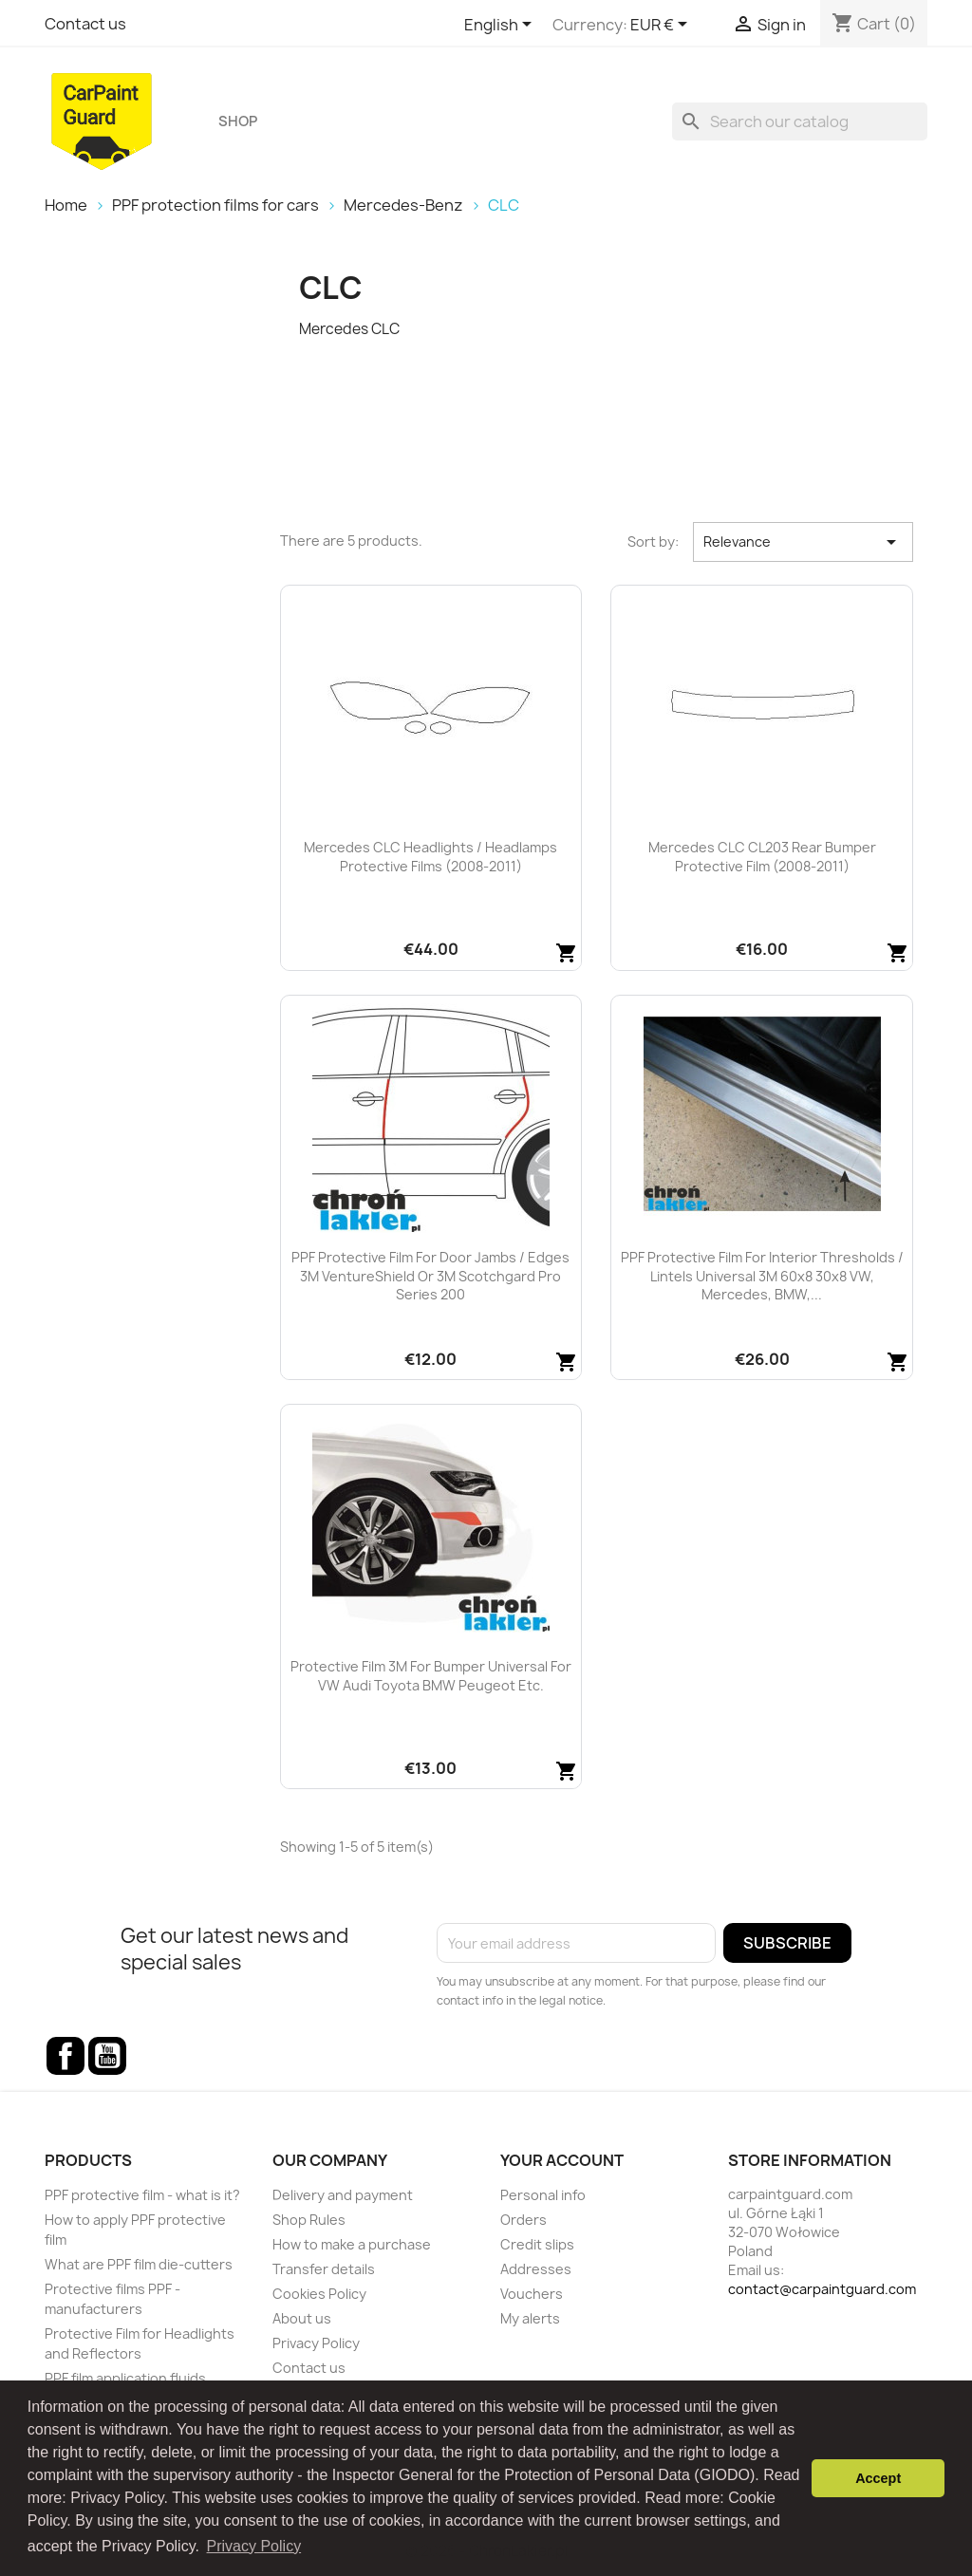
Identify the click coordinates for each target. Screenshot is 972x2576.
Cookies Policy (319, 2294)
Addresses (535, 2269)
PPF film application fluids (125, 2378)
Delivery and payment (342, 2195)
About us (301, 2318)
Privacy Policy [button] (254, 2546)
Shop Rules (309, 2220)
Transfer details (323, 2269)
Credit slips (537, 2244)
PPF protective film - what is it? (142, 2195)
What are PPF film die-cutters (139, 2264)
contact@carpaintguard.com (822, 2289)
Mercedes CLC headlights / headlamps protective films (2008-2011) (430, 856)
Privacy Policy (316, 2343)
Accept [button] (878, 2478)
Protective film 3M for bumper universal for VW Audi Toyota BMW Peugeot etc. (430, 1675)
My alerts (530, 2318)
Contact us (85, 23)
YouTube (107, 2056)
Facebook (65, 2056)
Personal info (543, 2195)
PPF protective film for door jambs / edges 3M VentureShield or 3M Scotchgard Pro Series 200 (430, 1276)
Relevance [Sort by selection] (803, 542)
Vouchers (531, 2294)
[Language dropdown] (501, 25)
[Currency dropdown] (662, 25)
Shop (237, 121)
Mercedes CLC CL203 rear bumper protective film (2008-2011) (762, 856)
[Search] (799, 121)
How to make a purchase (351, 2244)
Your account (562, 2160)
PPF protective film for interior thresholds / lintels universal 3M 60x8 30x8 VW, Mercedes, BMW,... (762, 1276)
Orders (523, 2220)
